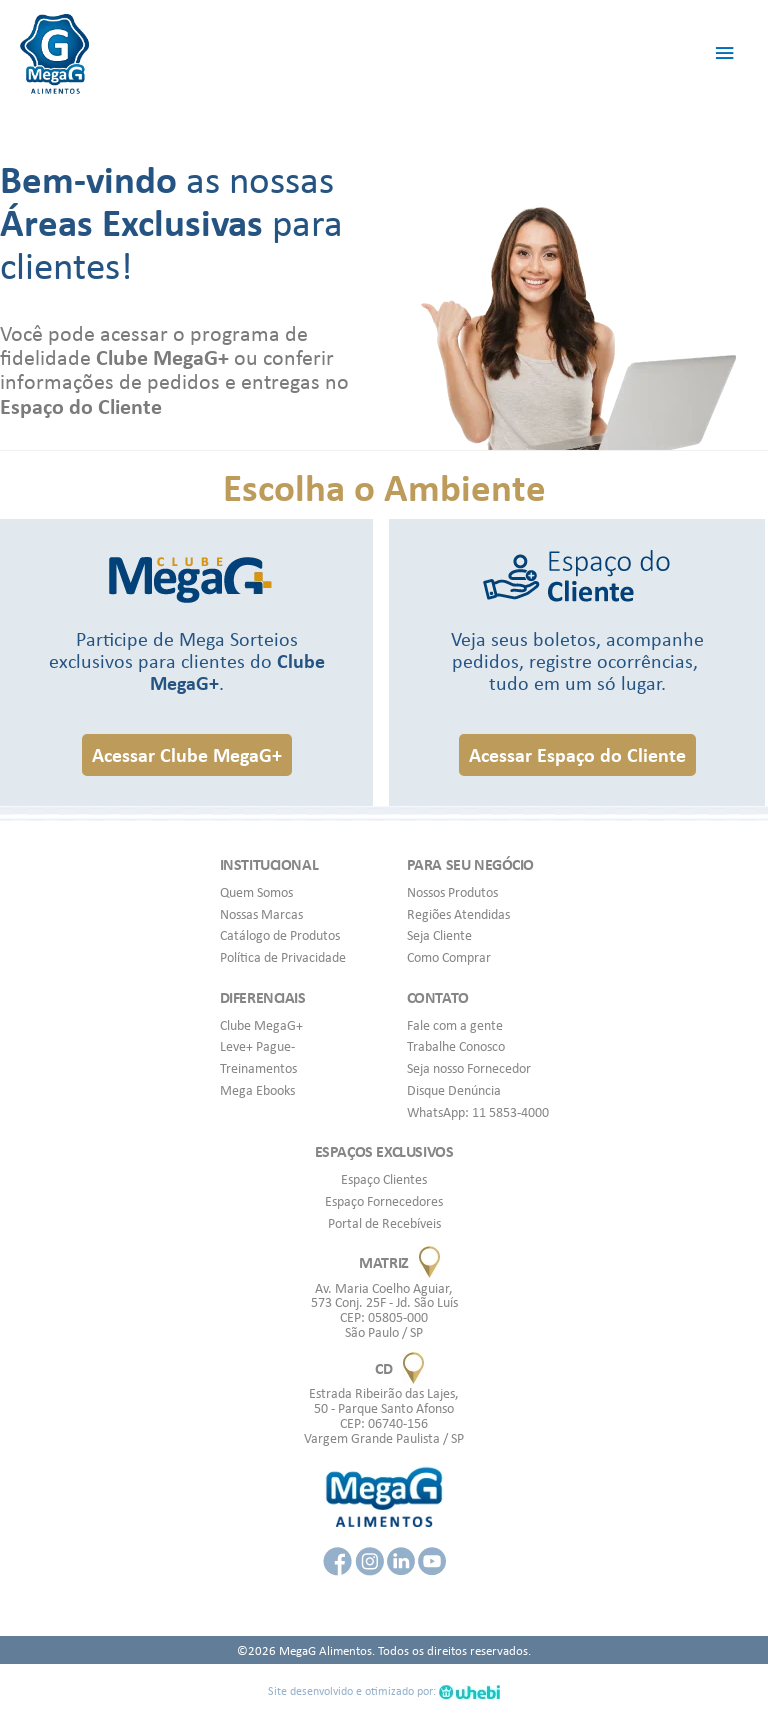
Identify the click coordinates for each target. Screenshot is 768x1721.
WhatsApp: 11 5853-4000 (478, 1112)
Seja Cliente (439, 935)
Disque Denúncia (454, 1090)
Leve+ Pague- (257, 1046)
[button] (187, 755)
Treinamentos (258, 1068)
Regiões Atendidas (458, 914)
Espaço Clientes (384, 1179)
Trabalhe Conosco (456, 1046)
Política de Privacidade (283, 957)
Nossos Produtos (452, 892)
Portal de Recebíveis (384, 1223)
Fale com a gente (455, 1025)
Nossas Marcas (261, 914)
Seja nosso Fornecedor (469, 1068)
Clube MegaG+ (261, 1025)
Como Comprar (449, 957)
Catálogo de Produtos (280, 935)
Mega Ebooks (257, 1090)
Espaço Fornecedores (384, 1201)
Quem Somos (256, 892)
